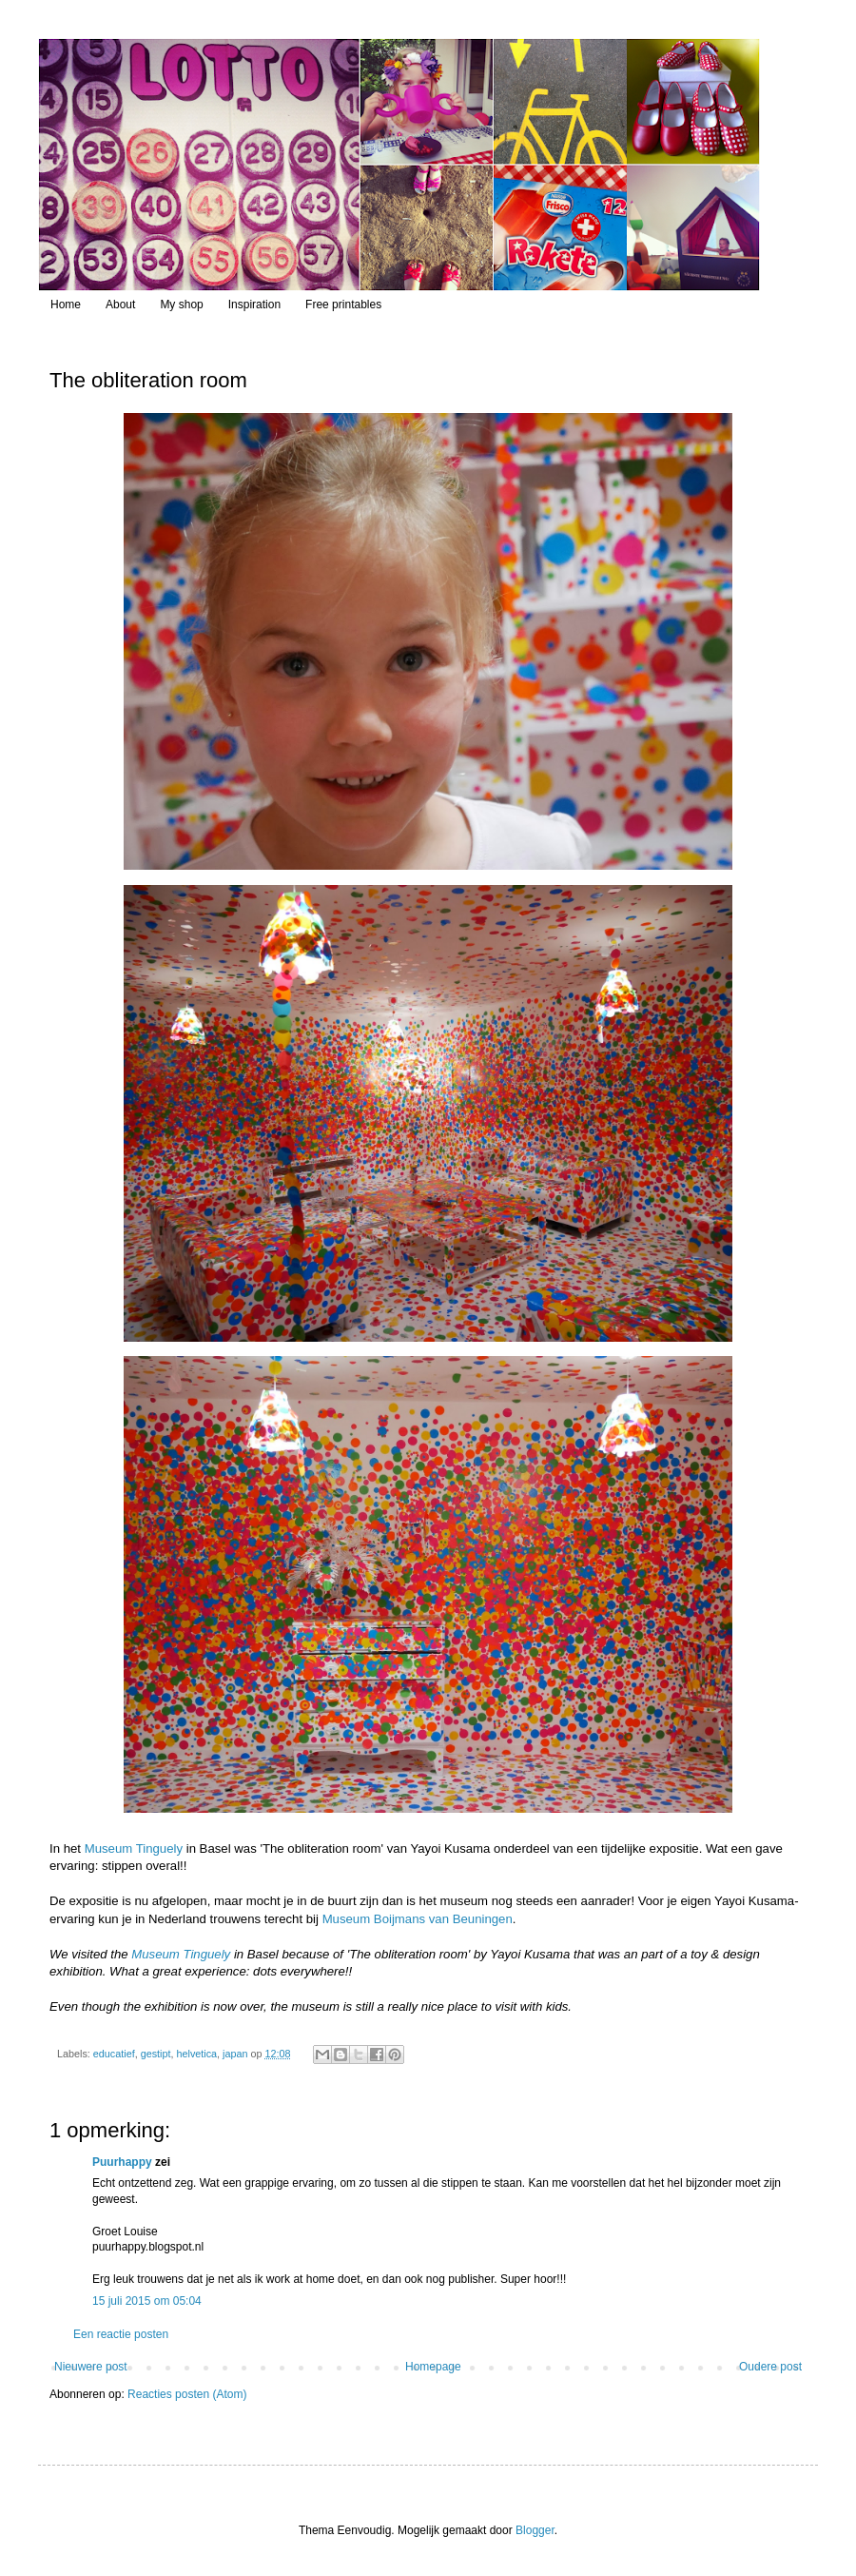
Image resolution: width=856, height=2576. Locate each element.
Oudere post (770, 2366)
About (120, 304)
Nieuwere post (90, 2366)
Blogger (535, 2530)
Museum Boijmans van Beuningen (417, 1919)
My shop (181, 304)
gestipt (156, 2053)
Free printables (343, 304)
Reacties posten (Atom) (186, 2394)
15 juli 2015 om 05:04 (147, 2301)
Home (65, 304)
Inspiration (254, 304)
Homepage (433, 2366)
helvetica (196, 2053)
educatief (114, 2053)
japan (235, 2053)
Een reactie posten (120, 2334)
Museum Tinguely (134, 1848)
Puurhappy (122, 2162)
